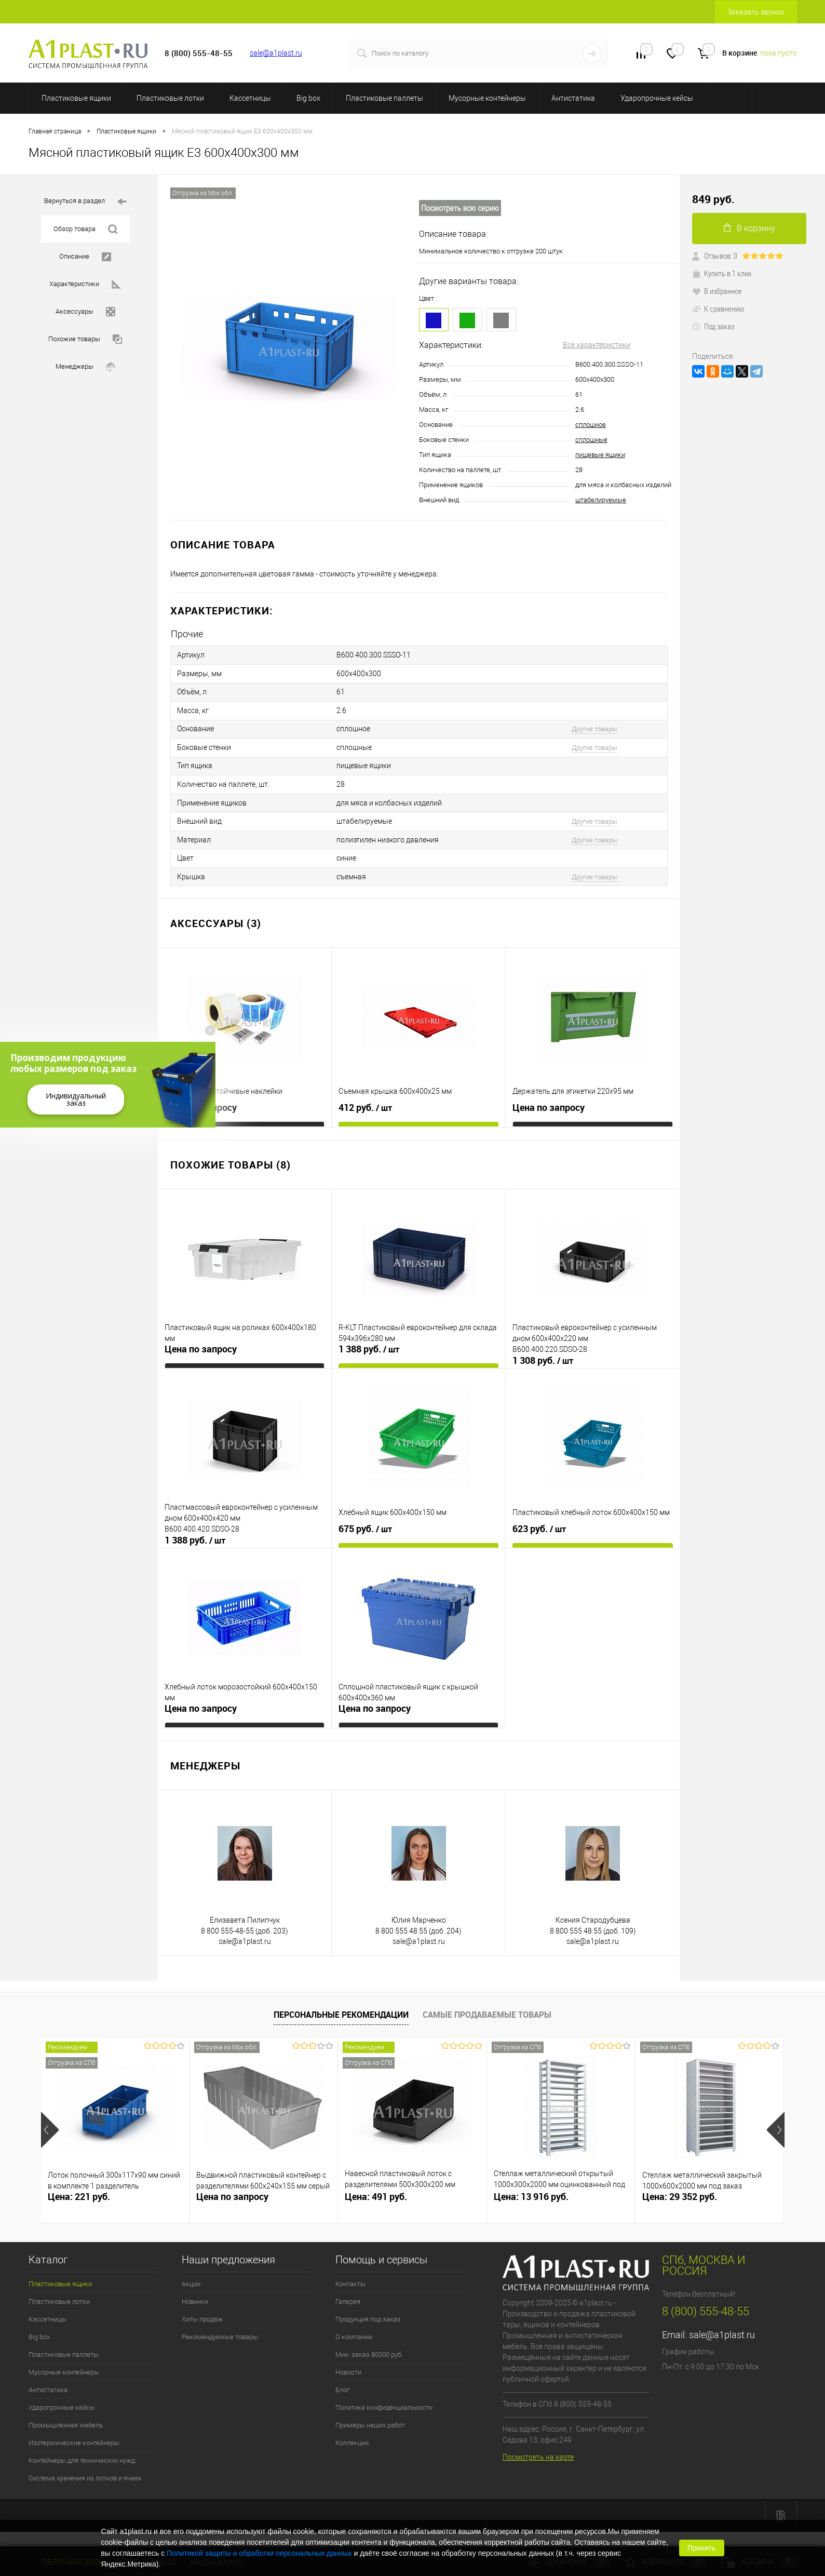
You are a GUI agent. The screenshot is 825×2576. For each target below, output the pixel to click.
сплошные (591, 440)
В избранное (717, 291)
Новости (348, 2362)
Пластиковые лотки (170, 98)
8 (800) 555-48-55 (705, 2301)
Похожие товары (85, 339)
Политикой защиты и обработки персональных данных (259, 2553)
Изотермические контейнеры (74, 2432)
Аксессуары (85, 312)
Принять (701, 2548)
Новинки (195, 2291)
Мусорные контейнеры (487, 98)
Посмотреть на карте (538, 2447)
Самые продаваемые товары (487, 2004)
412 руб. (365, 1097)
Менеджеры (85, 367)
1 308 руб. (542, 1350)
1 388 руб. (369, 1339)
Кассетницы (250, 98)
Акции (191, 2273)
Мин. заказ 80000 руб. (369, 2344)
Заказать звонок (756, 12)
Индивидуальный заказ (76, 1099)
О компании (353, 2326)
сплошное (590, 424)
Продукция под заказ (368, 2309)
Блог (342, 2379)
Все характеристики (596, 345)
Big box (308, 98)
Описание (85, 257)
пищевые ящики (600, 455)
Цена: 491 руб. (376, 2186)
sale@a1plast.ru (276, 53)
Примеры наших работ (370, 2415)
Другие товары (594, 725)
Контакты (350, 2273)
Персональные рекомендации (341, 2004)
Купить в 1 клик (722, 273)
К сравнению (718, 308)
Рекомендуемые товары (220, 2326)
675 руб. (365, 1518)
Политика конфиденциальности (383, 2397)
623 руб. (539, 1518)
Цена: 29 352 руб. (679, 2186)
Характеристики (85, 284)
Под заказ (713, 326)
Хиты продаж (202, 2309)
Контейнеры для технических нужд (82, 2450)
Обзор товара (85, 229)
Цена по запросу (201, 1097)
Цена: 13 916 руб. (531, 2186)
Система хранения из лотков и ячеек (85, 2468)
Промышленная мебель (66, 2415)
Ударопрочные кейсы (656, 98)
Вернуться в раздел (85, 202)
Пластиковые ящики (76, 98)
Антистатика (573, 98)
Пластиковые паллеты (384, 98)
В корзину (749, 228)
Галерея (347, 2291)
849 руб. (713, 199)
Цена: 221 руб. (79, 2186)
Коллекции (352, 2432)
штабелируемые (600, 500)
